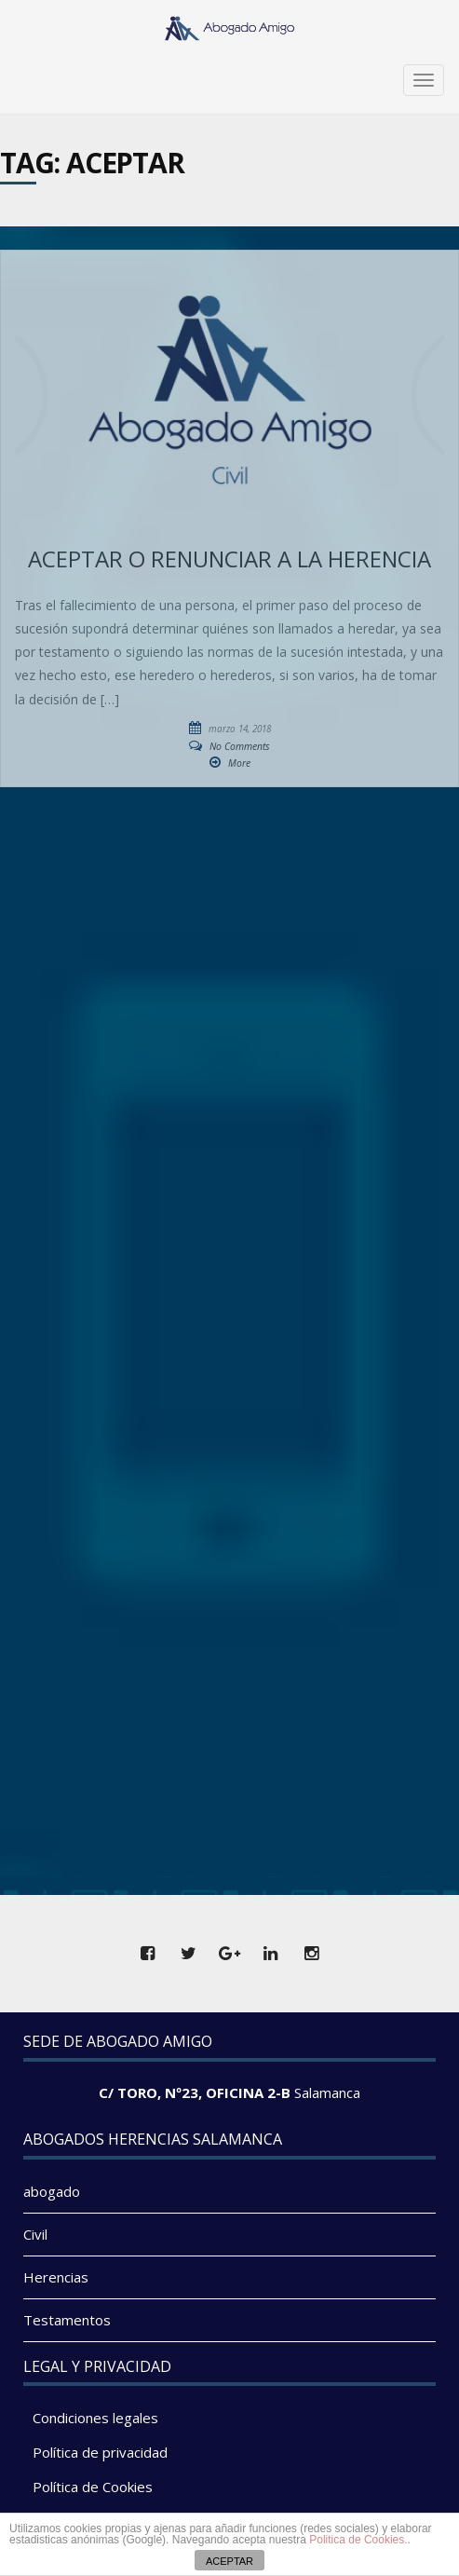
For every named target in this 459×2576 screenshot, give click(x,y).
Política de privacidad (100, 2452)
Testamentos (67, 2319)
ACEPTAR (229, 2561)
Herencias (55, 2277)
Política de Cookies (93, 2486)
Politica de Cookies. (358, 2539)
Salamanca (327, 2092)
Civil (35, 2234)
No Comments (239, 746)
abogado (51, 2191)
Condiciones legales (95, 2417)
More (239, 763)
